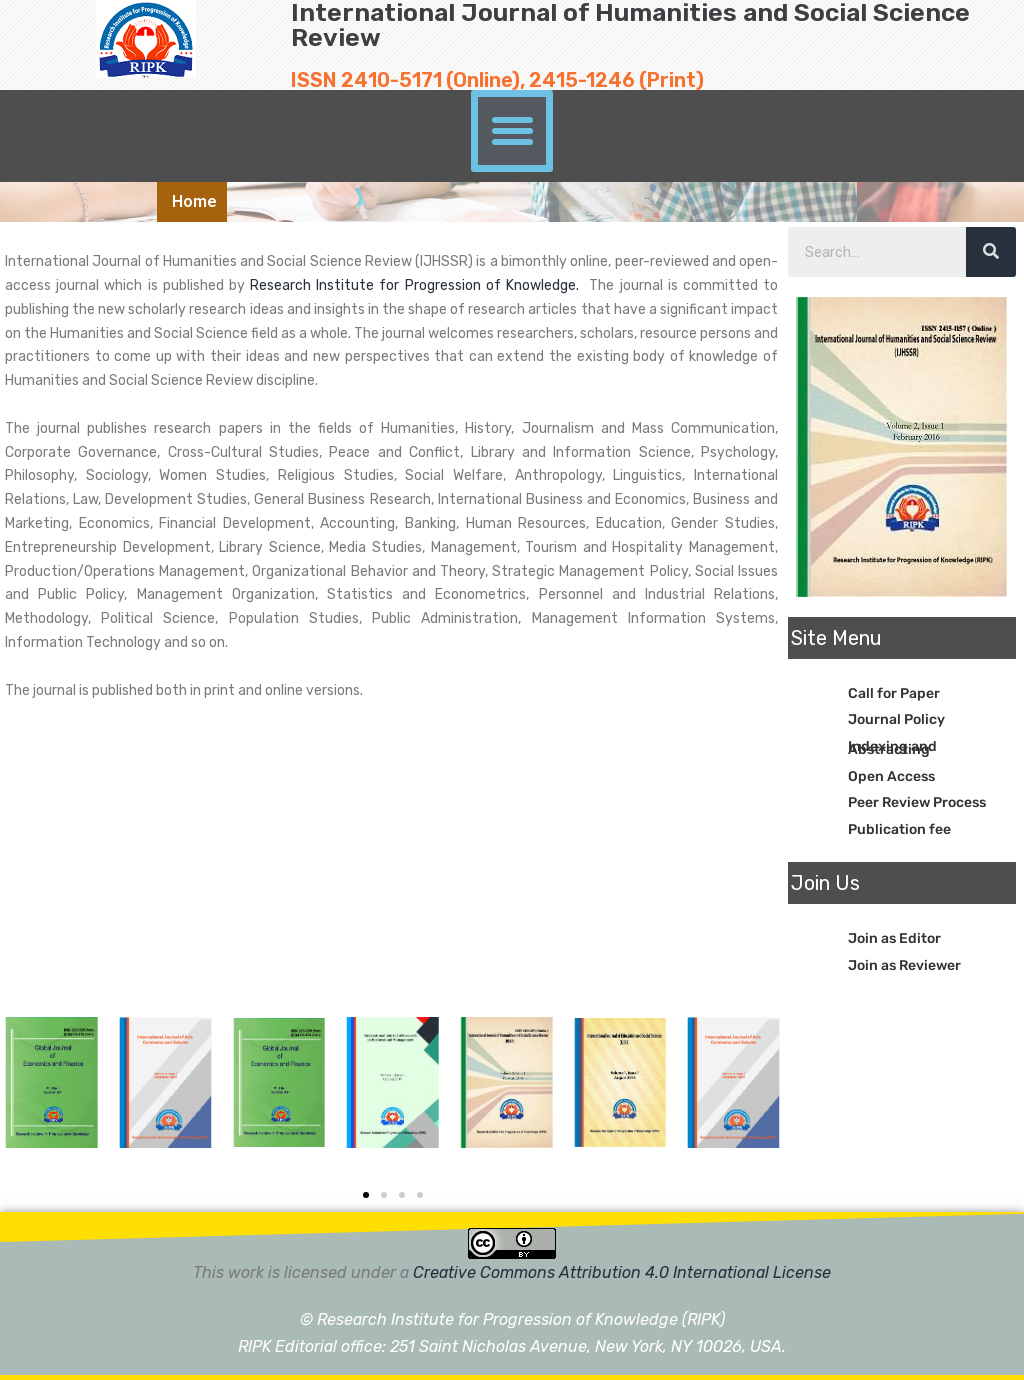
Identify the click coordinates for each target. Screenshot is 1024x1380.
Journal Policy (896, 719)
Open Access (891, 776)
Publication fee (899, 829)
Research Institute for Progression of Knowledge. (417, 285)
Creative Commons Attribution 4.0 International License (622, 1272)
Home (194, 201)
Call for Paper (894, 693)
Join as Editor (894, 938)
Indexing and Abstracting (892, 748)
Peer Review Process (917, 802)
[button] (512, 131)
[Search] (991, 252)
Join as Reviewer (904, 965)
